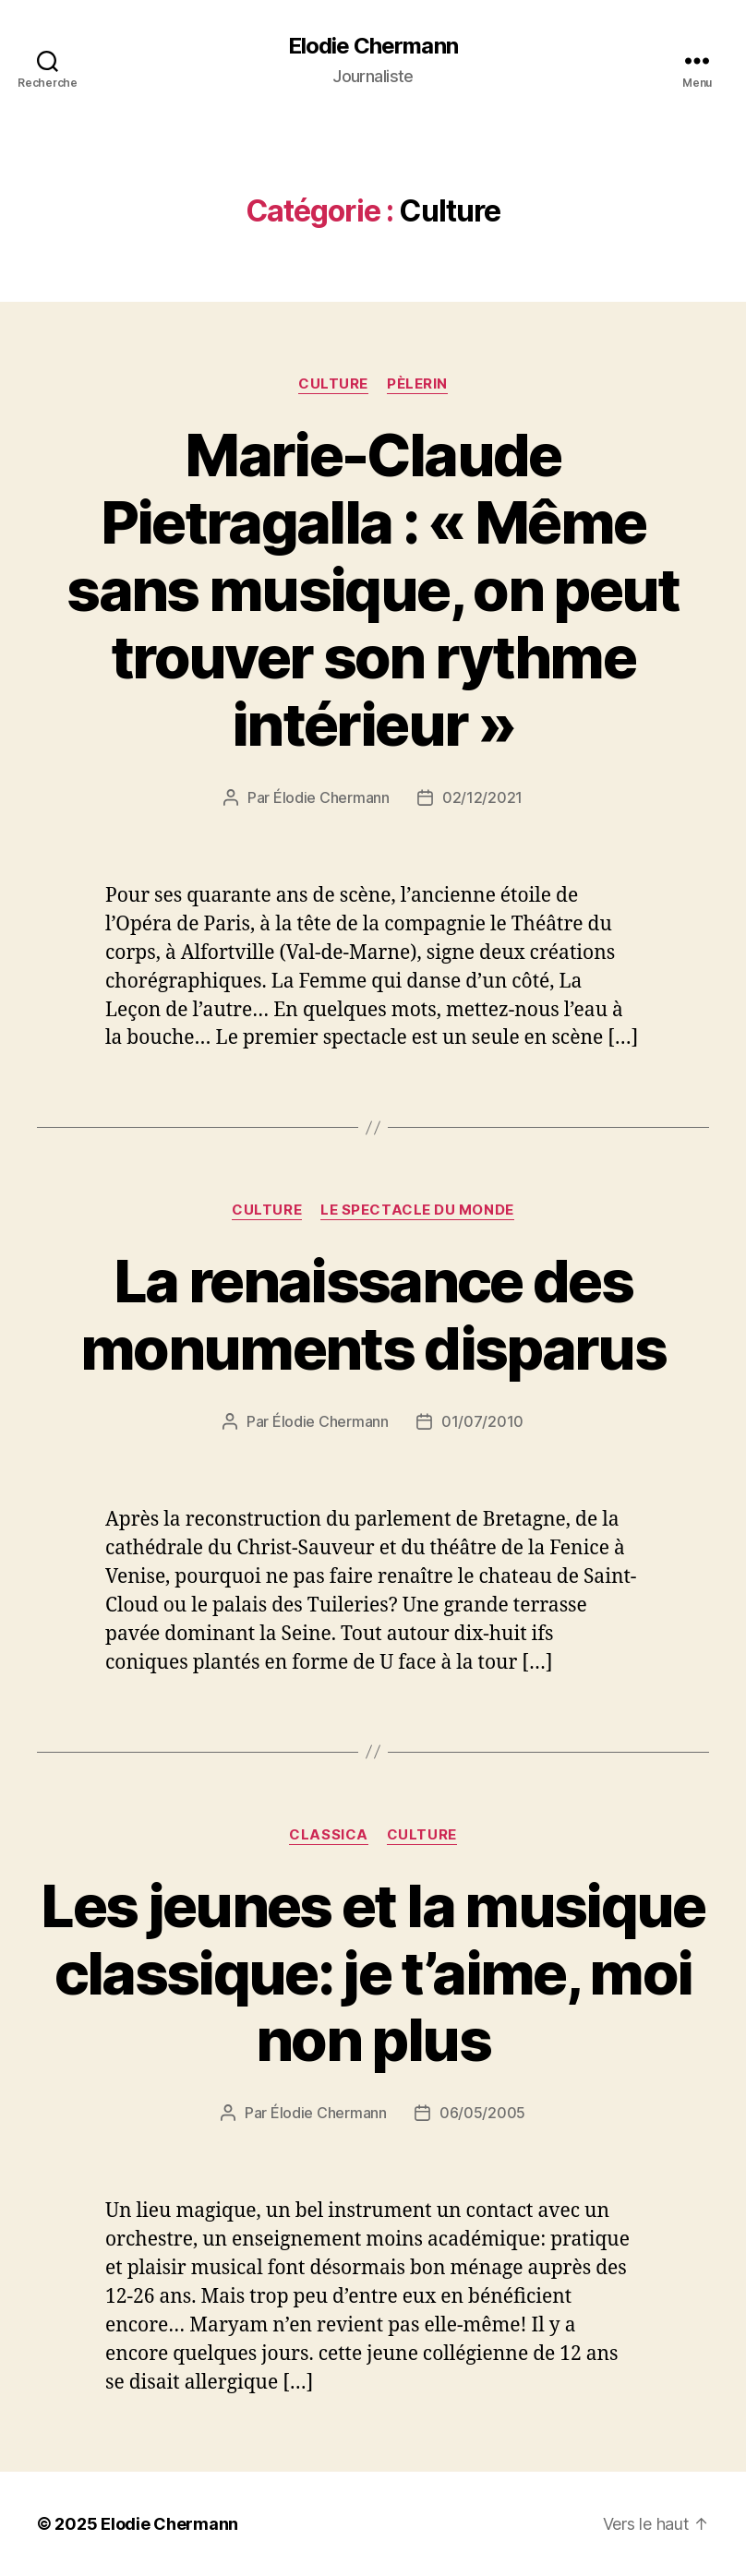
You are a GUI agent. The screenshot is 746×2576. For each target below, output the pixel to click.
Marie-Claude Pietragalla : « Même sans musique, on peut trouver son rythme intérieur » (372, 589)
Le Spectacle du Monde (417, 1210)
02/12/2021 (482, 797)
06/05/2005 (482, 2112)
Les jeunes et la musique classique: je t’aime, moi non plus (372, 1973)
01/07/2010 (482, 1421)
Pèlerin (417, 384)
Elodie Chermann (372, 46)
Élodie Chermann (331, 797)
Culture (333, 384)
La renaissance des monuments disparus (373, 1314)
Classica (328, 1835)
